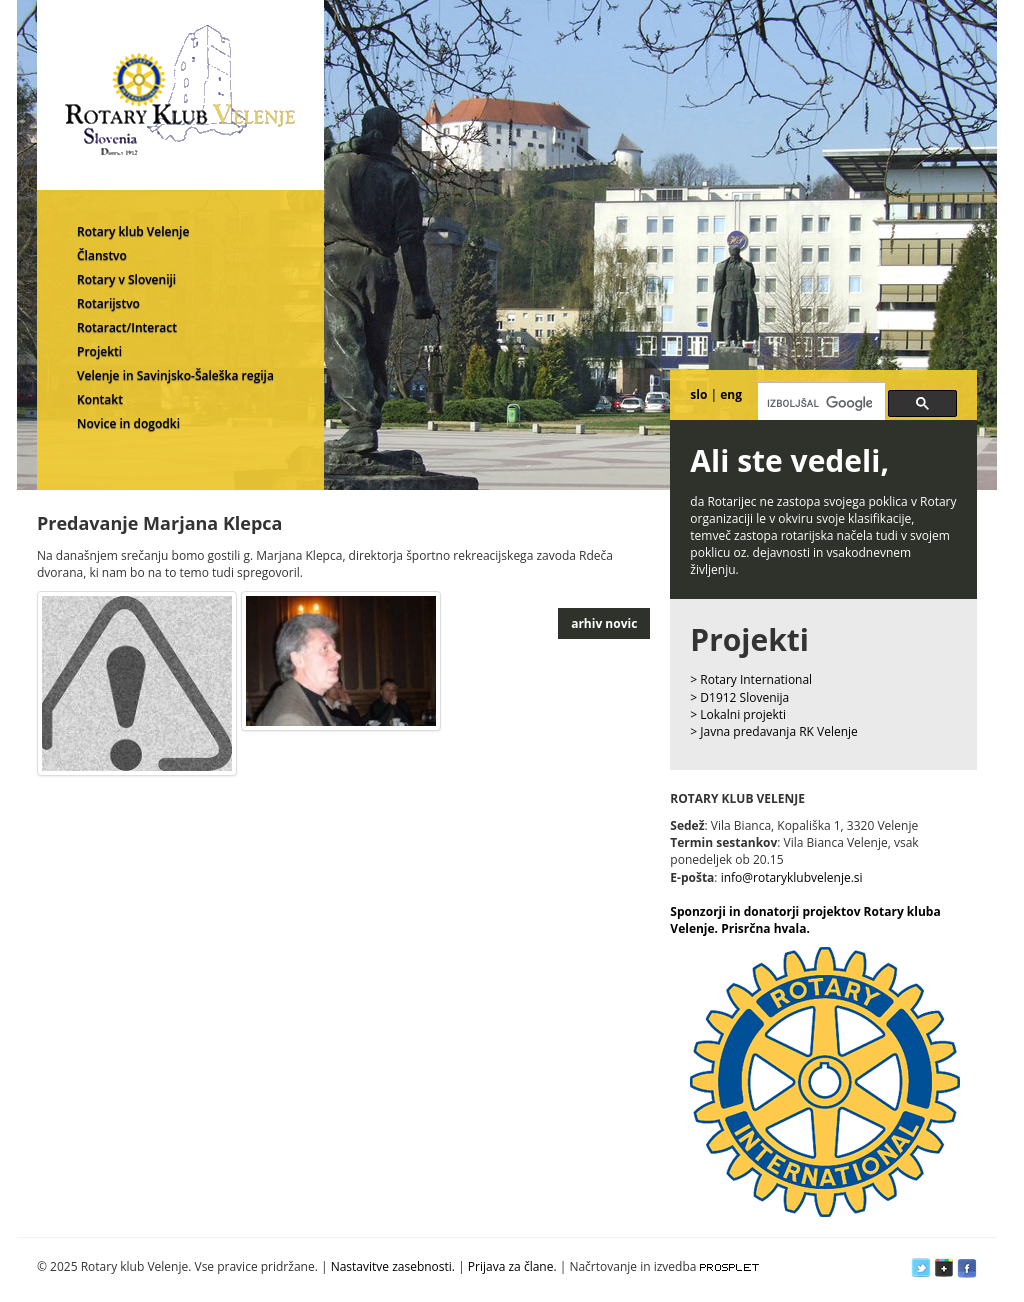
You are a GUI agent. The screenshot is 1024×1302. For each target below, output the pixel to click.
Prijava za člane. (512, 1266)
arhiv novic (604, 623)
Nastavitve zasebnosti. (393, 1266)
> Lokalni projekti (738, 714)
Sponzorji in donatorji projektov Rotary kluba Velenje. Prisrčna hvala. (805, 920)
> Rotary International (751, 679)
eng (731, 394)
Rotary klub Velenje (133, 231)
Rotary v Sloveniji (126, 279)
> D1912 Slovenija (739, 697)
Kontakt (100, 399)
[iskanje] (819, 403)
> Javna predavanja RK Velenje (774, 731)
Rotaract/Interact (127, 327)
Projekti (99, 351)
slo (698, 394)
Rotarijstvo (108, 303)
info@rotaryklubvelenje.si (792, 877)
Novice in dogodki (128, 423)
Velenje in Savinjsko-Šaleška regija (175, 375)
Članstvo (102, 255)
